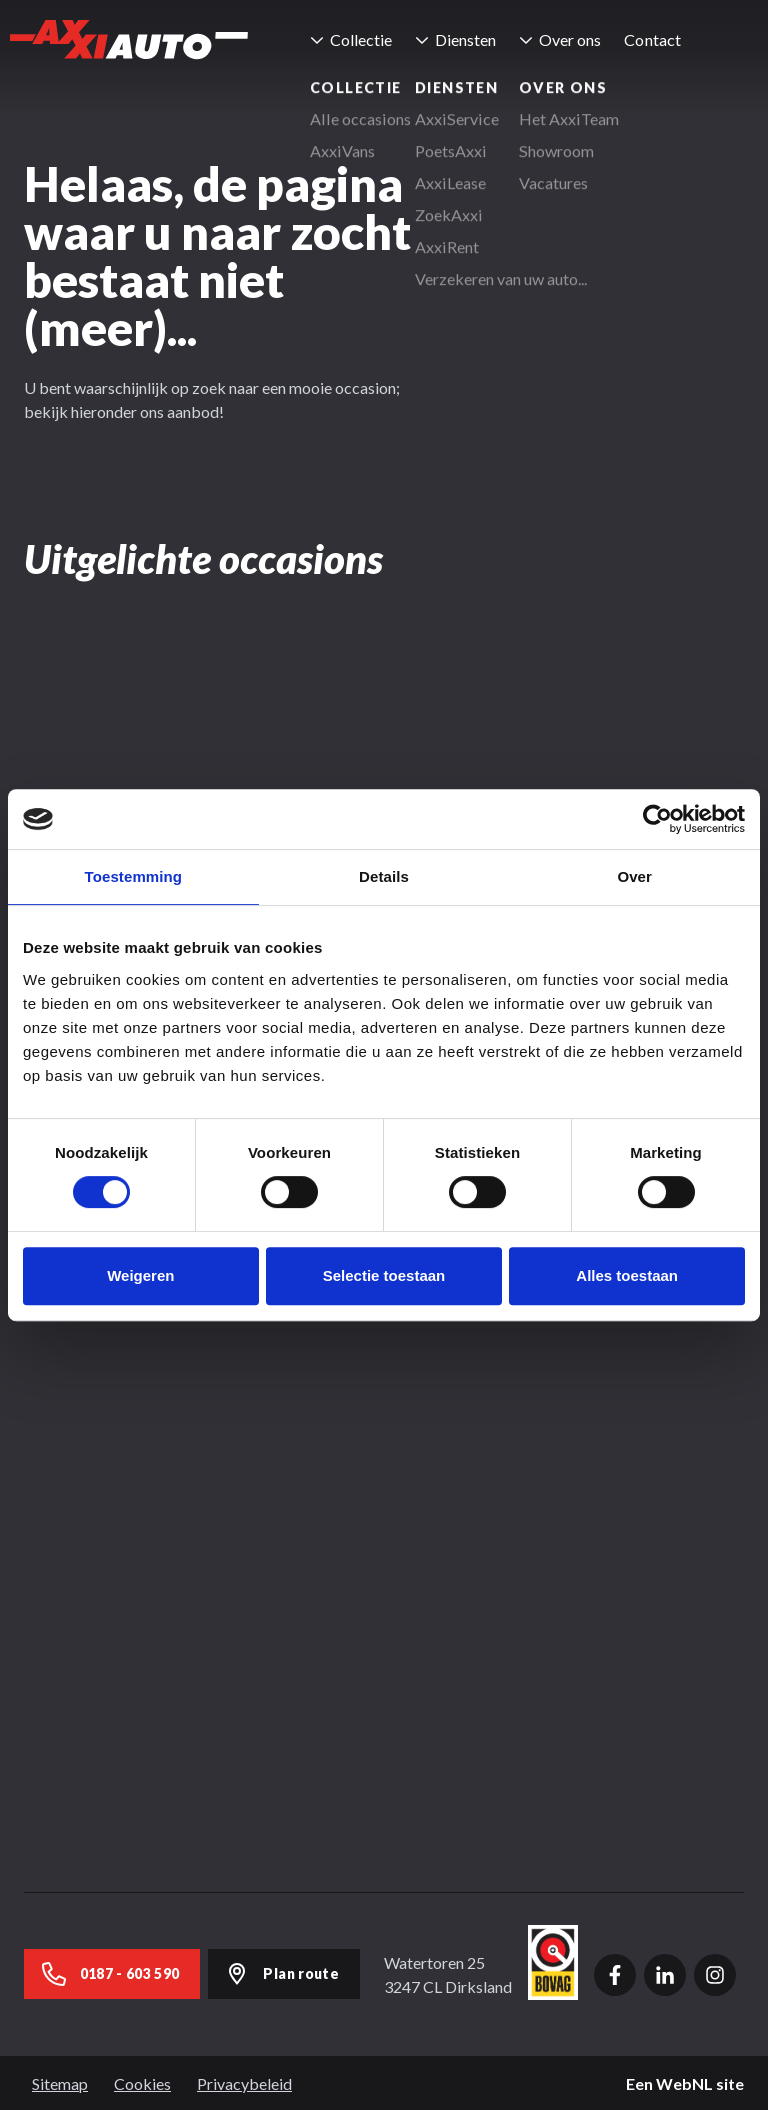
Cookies (142, 2081)
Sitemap (60, 2081)
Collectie (365, 39)
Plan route (283, 1972)
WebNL (684, 2081)
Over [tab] (634, 876)
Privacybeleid (244, 2081)
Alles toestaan (627, 1275)
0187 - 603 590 (111, 1972)
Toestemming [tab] (134, 876)
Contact (656, 39)
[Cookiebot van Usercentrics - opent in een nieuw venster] (657, 819)
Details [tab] (384, 876)
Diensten (469, 39)
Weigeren (140, 1275)
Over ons (574, 39)
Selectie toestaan (384, 1275)
